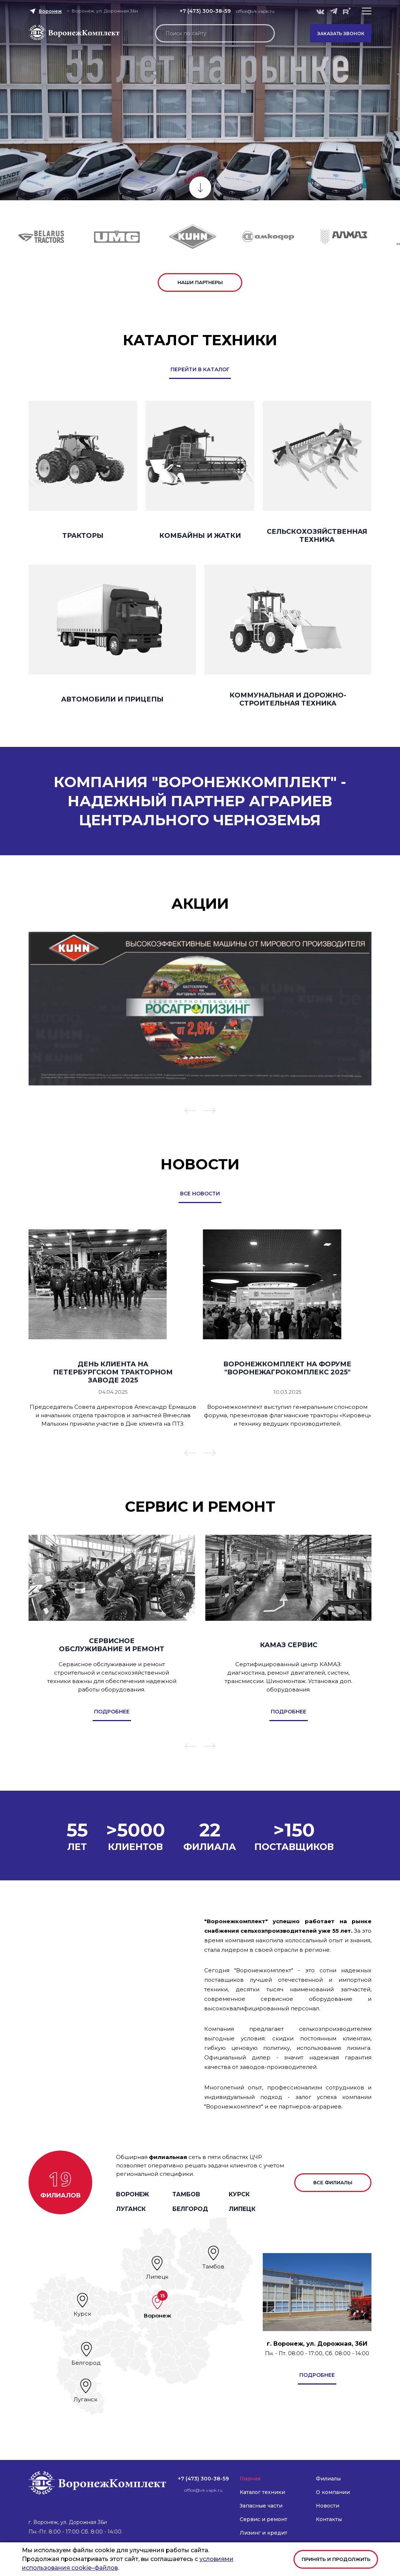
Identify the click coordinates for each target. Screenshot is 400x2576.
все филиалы (332, 2182)
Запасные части (261, 2505)
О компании (333, 2492)
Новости (327, 2505)
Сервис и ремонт (263, 2519)
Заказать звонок (341, 33)
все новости (200, 1193)
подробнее (317, 2375)
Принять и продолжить (336, 2559)
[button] (366, 11)
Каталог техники (262, 2492)
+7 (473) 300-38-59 (205, 11)
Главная (250, 2478)
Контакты (329, 2519)
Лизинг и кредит (263, 2533)
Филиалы (328, 2478)
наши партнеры (200, 282)
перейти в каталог (200, 369)
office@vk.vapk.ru (255, 11)
